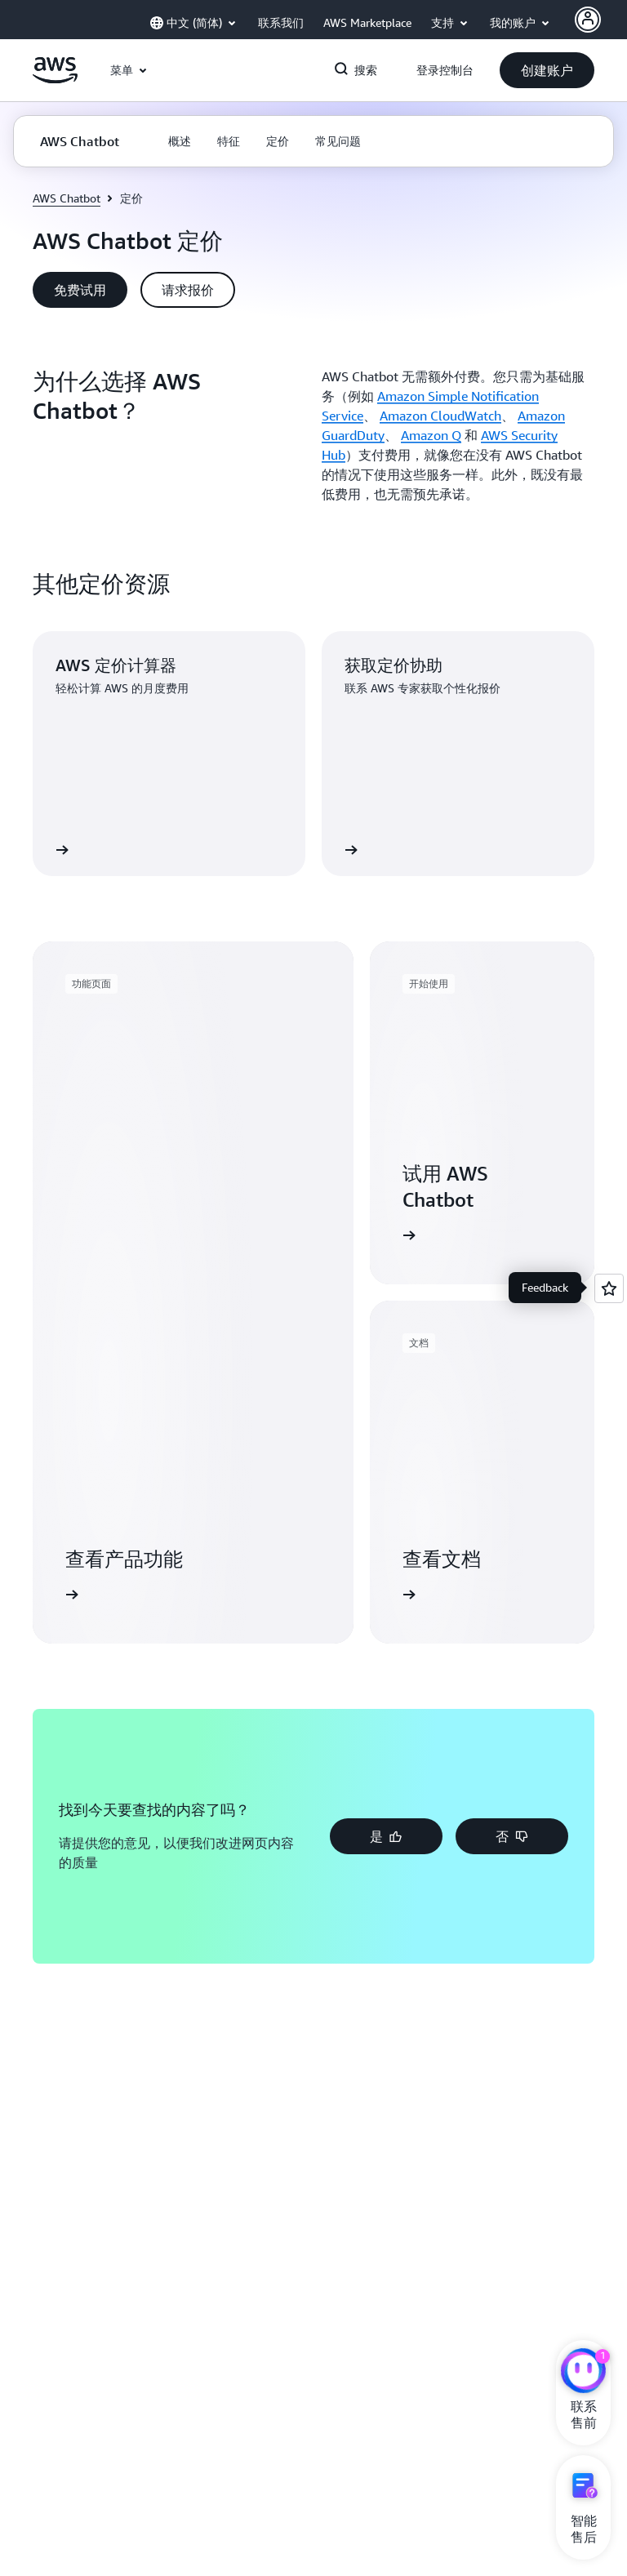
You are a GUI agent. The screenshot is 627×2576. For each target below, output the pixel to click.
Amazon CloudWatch (440, 415)
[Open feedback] (609, 1288)
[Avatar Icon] (588, 20)
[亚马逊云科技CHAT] (583, 2372)
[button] (547, 70)
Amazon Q (431, 435)
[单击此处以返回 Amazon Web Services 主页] (55, 79)
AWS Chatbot (66, 198)
